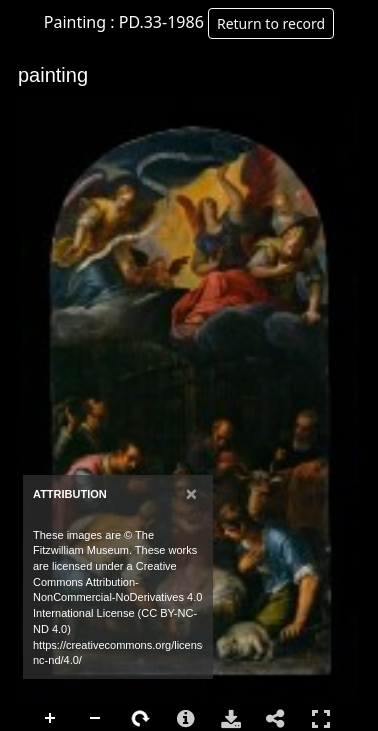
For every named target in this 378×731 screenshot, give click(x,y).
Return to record (271, 23)
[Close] (191, 493)
